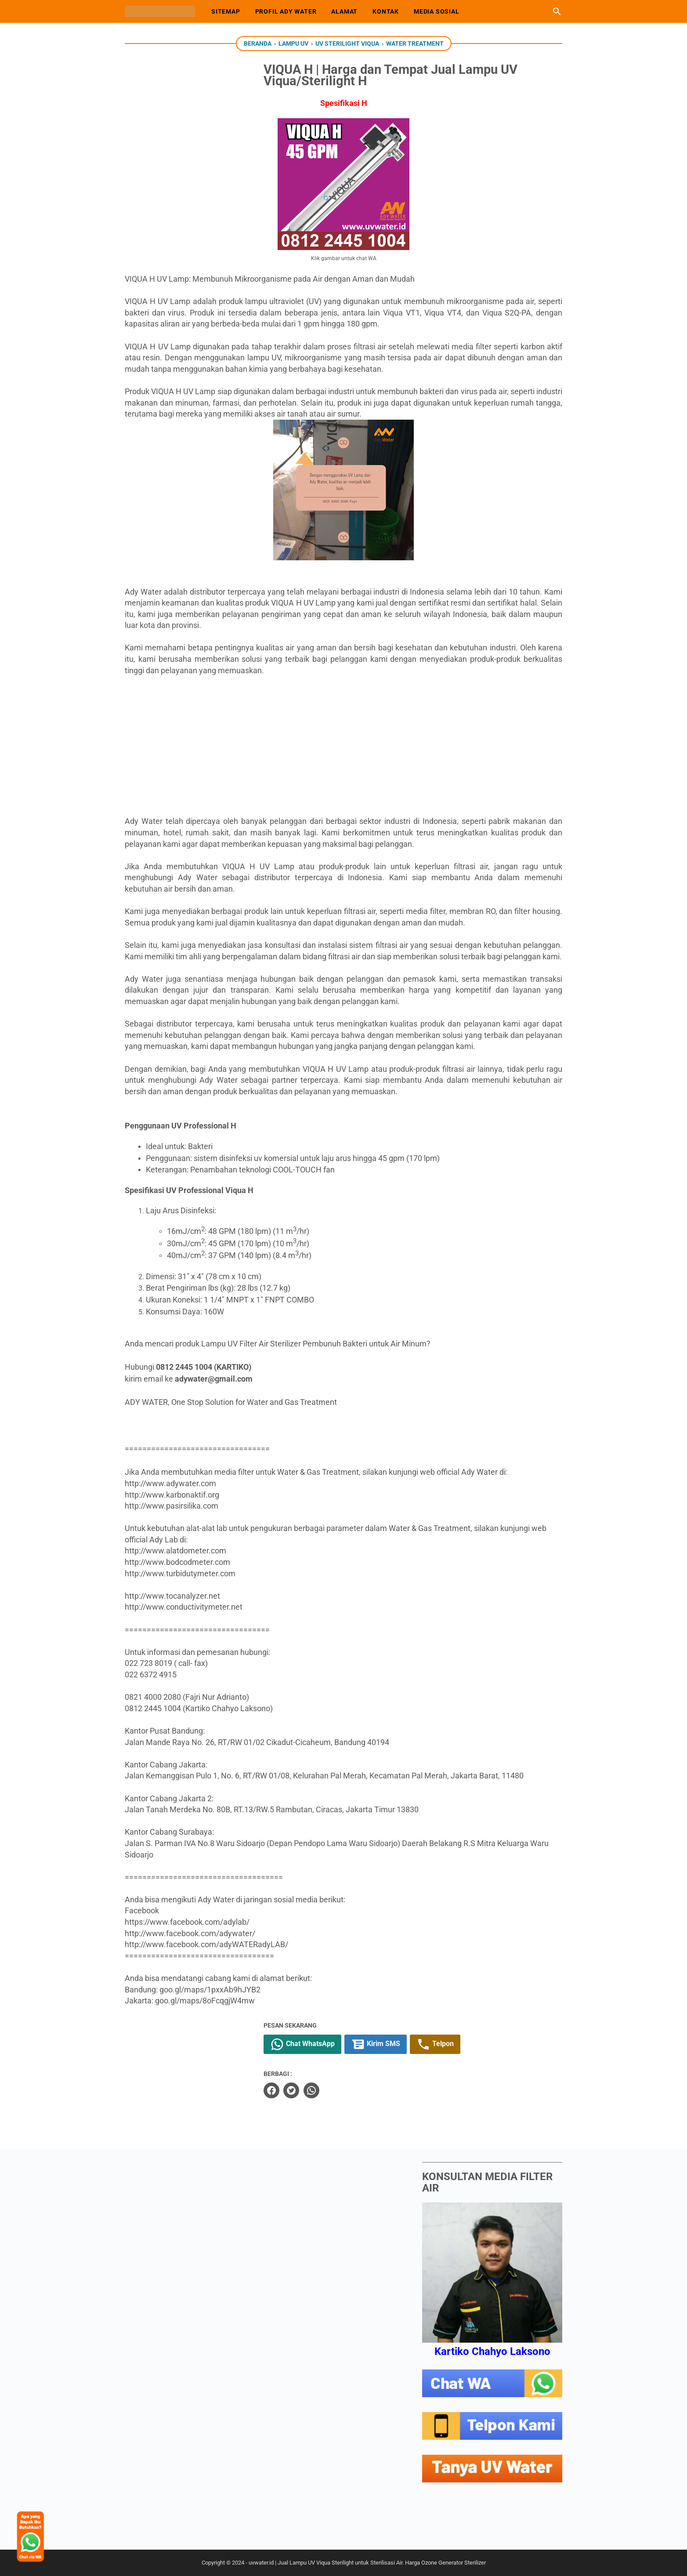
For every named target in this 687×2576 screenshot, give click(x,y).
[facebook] (299, 2090)
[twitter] (319, 2090)
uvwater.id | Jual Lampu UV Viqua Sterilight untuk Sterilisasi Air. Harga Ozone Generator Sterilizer (367, 2562)
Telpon (462, 2044)
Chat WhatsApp (330, 2044)
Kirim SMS (403, 2044)
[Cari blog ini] (557, 11)
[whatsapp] (339, 2090)
